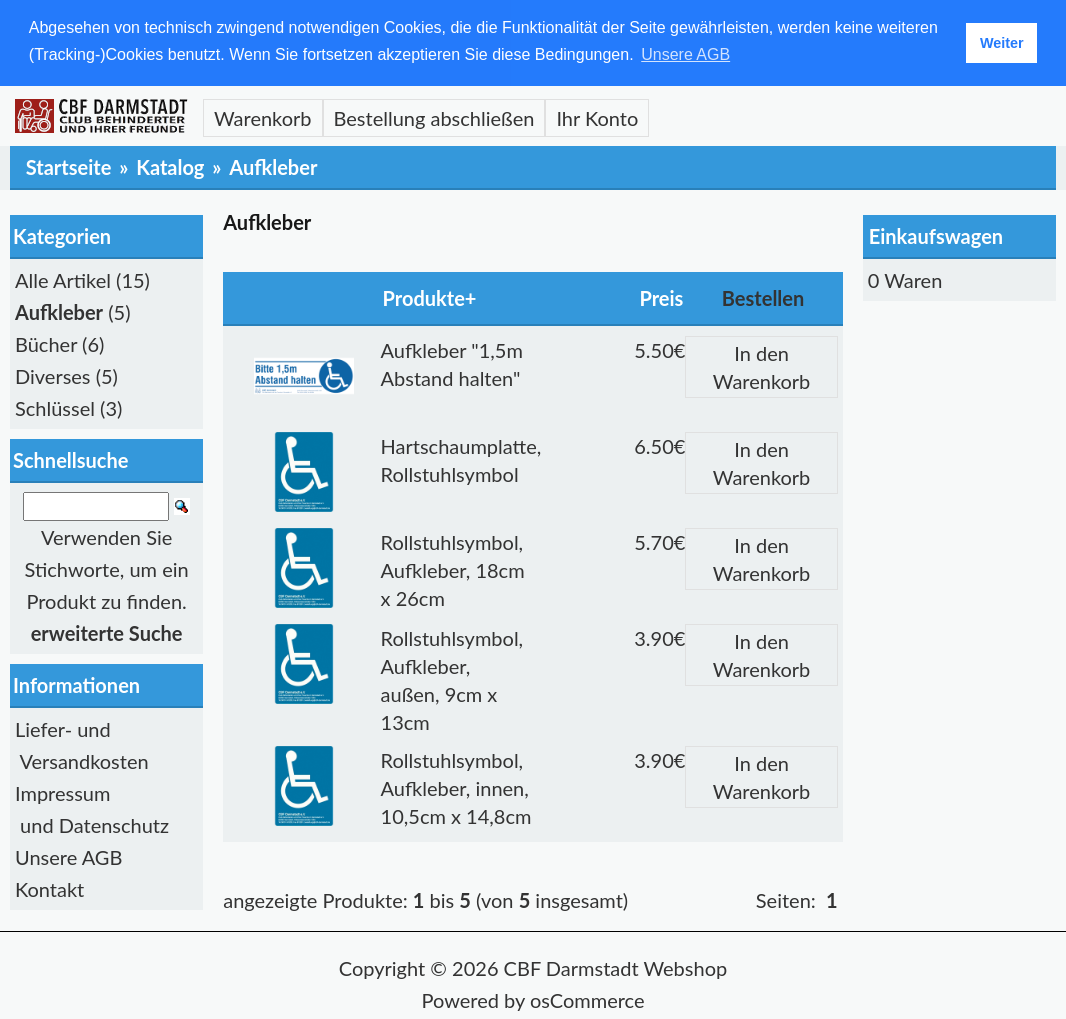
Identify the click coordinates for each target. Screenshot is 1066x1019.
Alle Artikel (63, 279)
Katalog (170, 166)
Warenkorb (263, 117)
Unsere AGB (68, 856)
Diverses (53, 375)
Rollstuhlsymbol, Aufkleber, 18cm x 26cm (453, 569)
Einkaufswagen (936, 235)
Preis (661, 297)
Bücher (46, 343)
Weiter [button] (1002, 43)
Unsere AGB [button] (685, 54)
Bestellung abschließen (434, 117)
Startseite (69, 166)
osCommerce (587, 999)
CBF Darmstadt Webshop (616, 967)
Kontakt (49, 888)
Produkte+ (430, 297)
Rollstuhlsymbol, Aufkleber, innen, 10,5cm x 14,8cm (456, 787)
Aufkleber (273, 166)
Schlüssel (55, 407)
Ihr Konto (597, 117)
